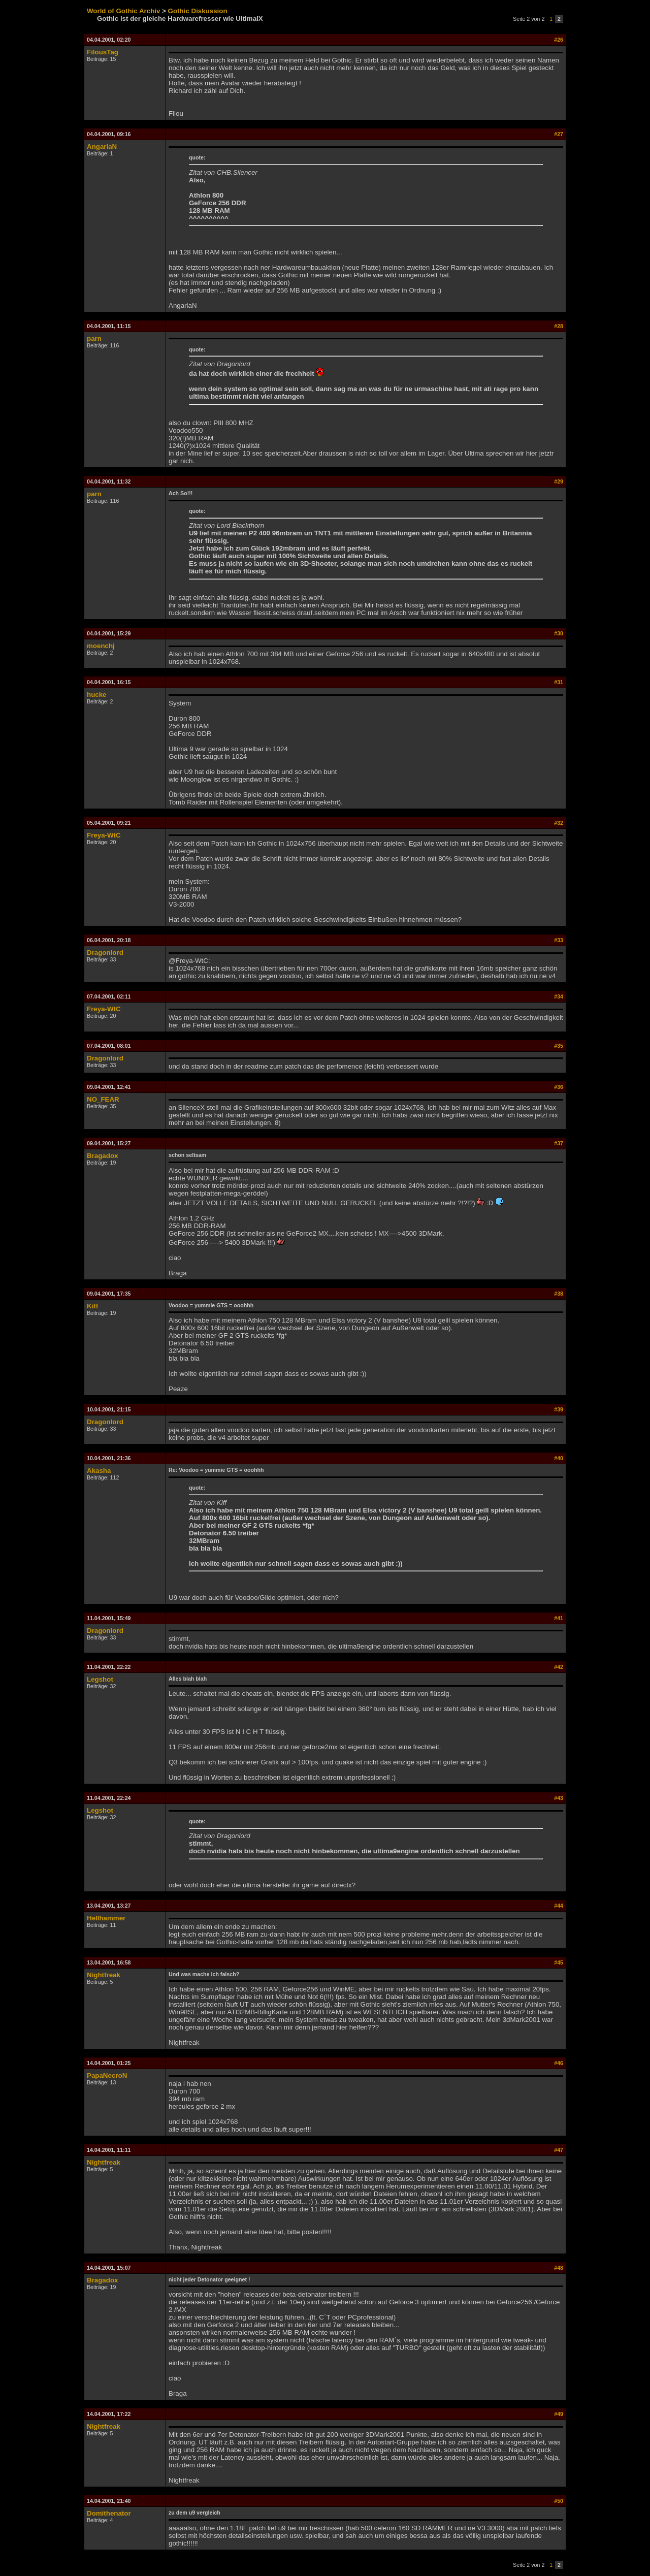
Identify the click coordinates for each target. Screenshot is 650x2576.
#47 (558, 2150)
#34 (558, 996)
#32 (558, 823)
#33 (558, 940)
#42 (558, 1667)
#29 (558, 481)
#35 (558, 1046)
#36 (558, 1087)
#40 (558, 1458)
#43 (558, 1798)
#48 (558, 2268)
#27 (558, 134)
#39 (558, 1409)
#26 (558, 40)
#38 (558, 1294)
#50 (558, 2501)
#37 (558, 1143)
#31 (558, 682)
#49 (558, 2414)
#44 (558, 1906)
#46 (558, 2063)
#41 (558, 1618)
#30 (558, 633)
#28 (558, 326)
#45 (558, 1962)
